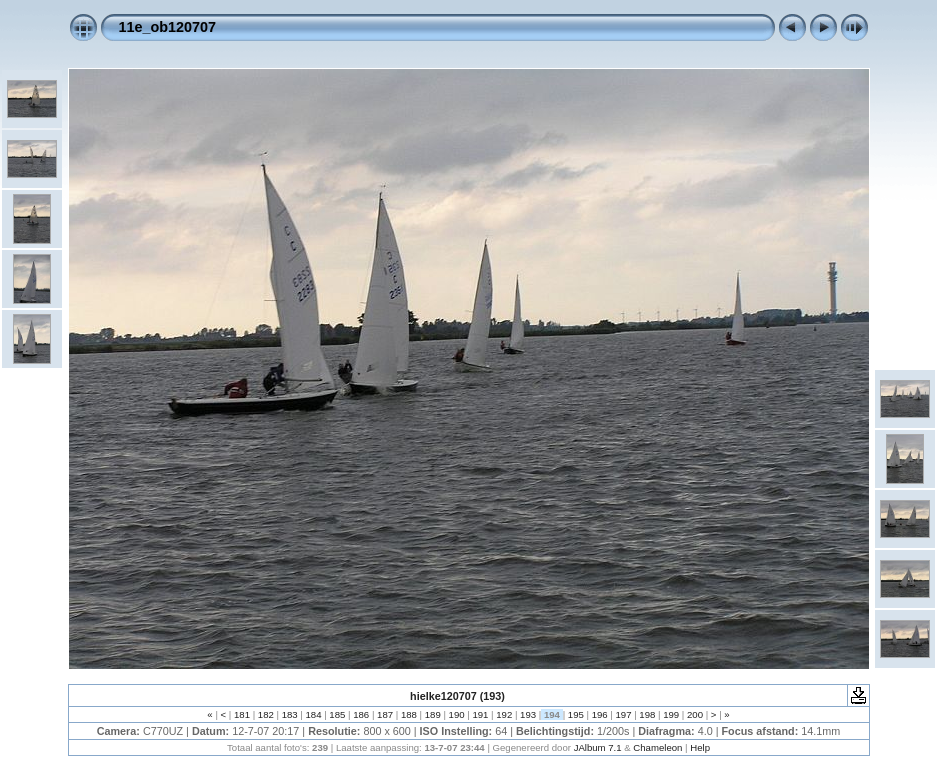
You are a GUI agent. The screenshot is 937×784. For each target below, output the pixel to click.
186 (361, 714)
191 (480, 714)
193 (527, 714)
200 (694, 714)
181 (241, 714)
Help (700, 747)
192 (504, 714)
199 (671, 714)
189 (432, 714)
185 (337, 714)
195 (575, 714)
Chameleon (657, 747)
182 (265, 714)
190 (456, 714)
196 (599, 714)
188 (408, 714)
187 (384, 714)
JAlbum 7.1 (598, 747)
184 (313, 714)
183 (289, 714)
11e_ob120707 (168, 27)
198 (647, 714)
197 (623, 714)
